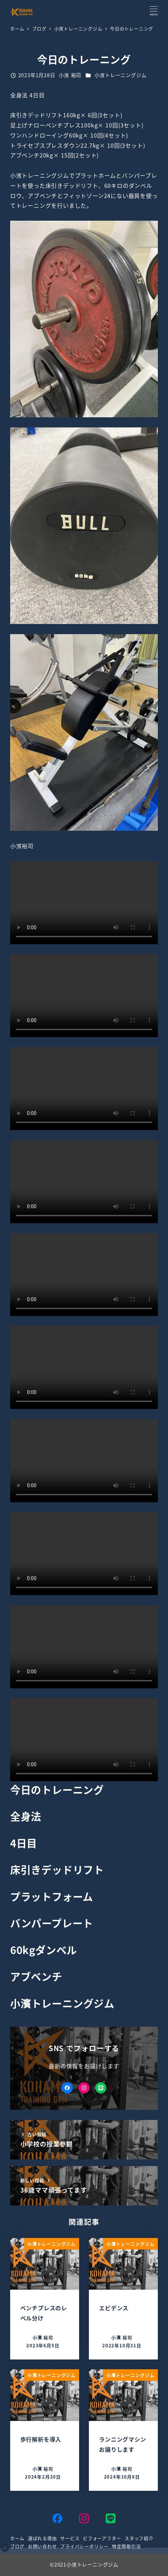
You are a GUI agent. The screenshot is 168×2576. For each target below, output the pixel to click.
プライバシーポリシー (84, 2546)
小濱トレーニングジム (120, 75)
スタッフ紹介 (139, 2538)
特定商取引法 (126, 2546)
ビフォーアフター (102, 2538)
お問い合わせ (42, 2546)
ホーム (17, 2538)
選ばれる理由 (42, 2538)
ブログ (17, 2546)
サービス (69, 2538)
